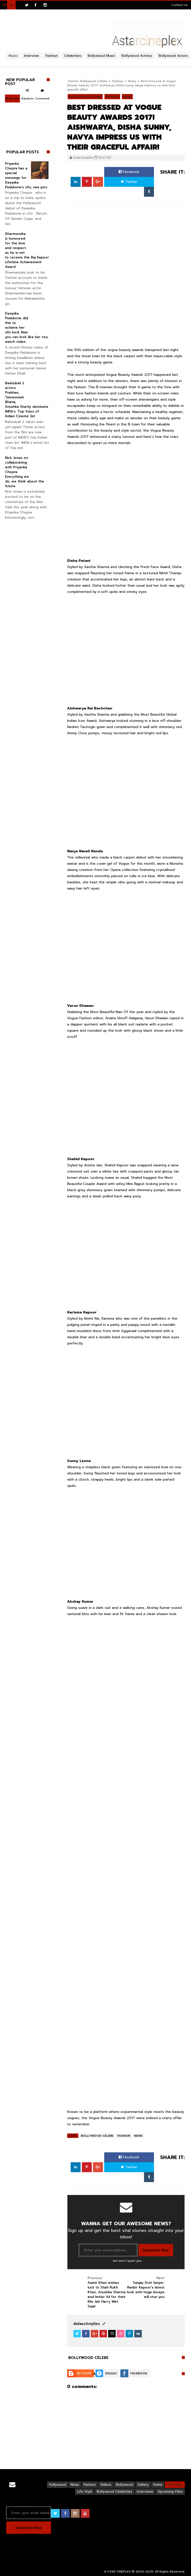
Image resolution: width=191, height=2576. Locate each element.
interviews (145, 2491)
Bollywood (124, 2484)
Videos (105, 2484)
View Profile (84, 2324)
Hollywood (57, 2484)
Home (157, 2484)
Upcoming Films (170, 2491)
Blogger (84, 2373)
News (127, 97)
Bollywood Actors (173, 55)
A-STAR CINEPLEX (117, 2571)
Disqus (111, 2373)
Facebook (129, 171)
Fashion (112, 97)
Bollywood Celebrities (114, 2491)
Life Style (84, 2491)
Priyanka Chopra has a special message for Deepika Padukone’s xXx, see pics (26, 175)
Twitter (129, 181)
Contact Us (179, 5)
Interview (31, 55)
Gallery (143, 2484)
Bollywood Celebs (85, 97)
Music (13, 55)
